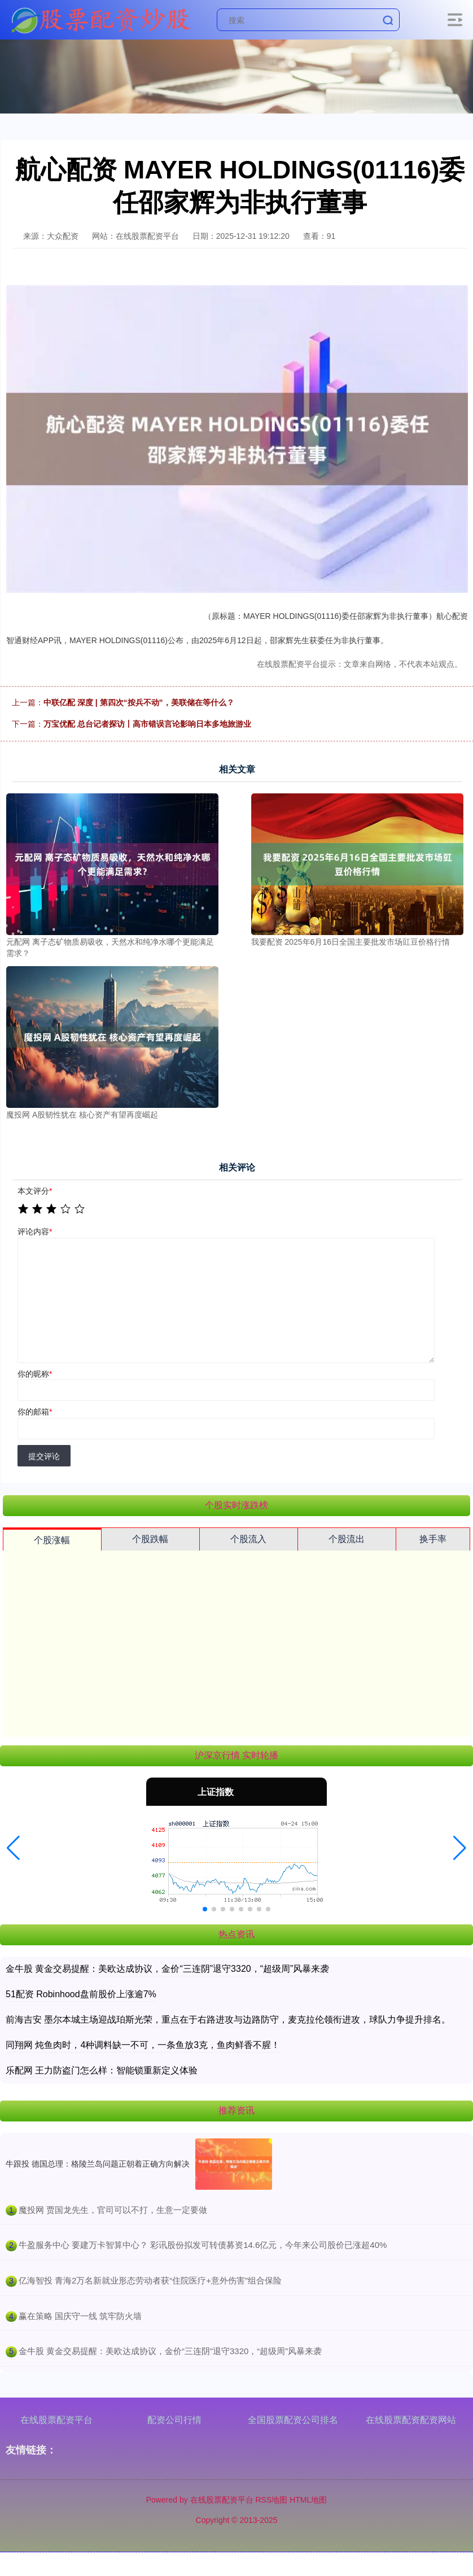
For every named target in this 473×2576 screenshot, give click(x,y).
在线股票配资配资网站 (411, 2420)
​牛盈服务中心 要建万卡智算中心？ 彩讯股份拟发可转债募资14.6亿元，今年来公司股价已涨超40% (203, 2245)
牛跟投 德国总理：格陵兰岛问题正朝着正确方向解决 (98, 2163)
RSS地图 (271, 2499)
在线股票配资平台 (56, 2420)
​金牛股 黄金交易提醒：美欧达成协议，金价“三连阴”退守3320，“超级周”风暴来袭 (170, 2351)
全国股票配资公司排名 (293, 2420)
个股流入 (248, 1539)
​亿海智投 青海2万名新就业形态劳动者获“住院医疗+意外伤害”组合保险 (150, 2280)
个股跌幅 (150, 1539)
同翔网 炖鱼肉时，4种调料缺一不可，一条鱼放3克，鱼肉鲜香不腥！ (143, 2045)
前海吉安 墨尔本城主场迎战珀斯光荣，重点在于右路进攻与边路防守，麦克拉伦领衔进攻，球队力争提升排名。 (228, 2019)
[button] (13, 1848)
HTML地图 (308, 2499)
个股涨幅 (52, 1540)
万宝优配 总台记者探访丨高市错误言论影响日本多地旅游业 (147, 723)
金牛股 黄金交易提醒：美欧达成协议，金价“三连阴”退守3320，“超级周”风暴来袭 (167, 1969)
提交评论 (44, 1456)
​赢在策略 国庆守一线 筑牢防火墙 (80, 2316)
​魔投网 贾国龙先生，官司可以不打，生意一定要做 (113, 2210)
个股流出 (347, 1539)
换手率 (432, 1539)
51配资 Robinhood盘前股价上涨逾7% (81, 1994)
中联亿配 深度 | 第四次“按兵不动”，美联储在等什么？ (138, 702)
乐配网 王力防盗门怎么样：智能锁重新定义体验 (102, 2070)
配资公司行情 (174, 2420)
